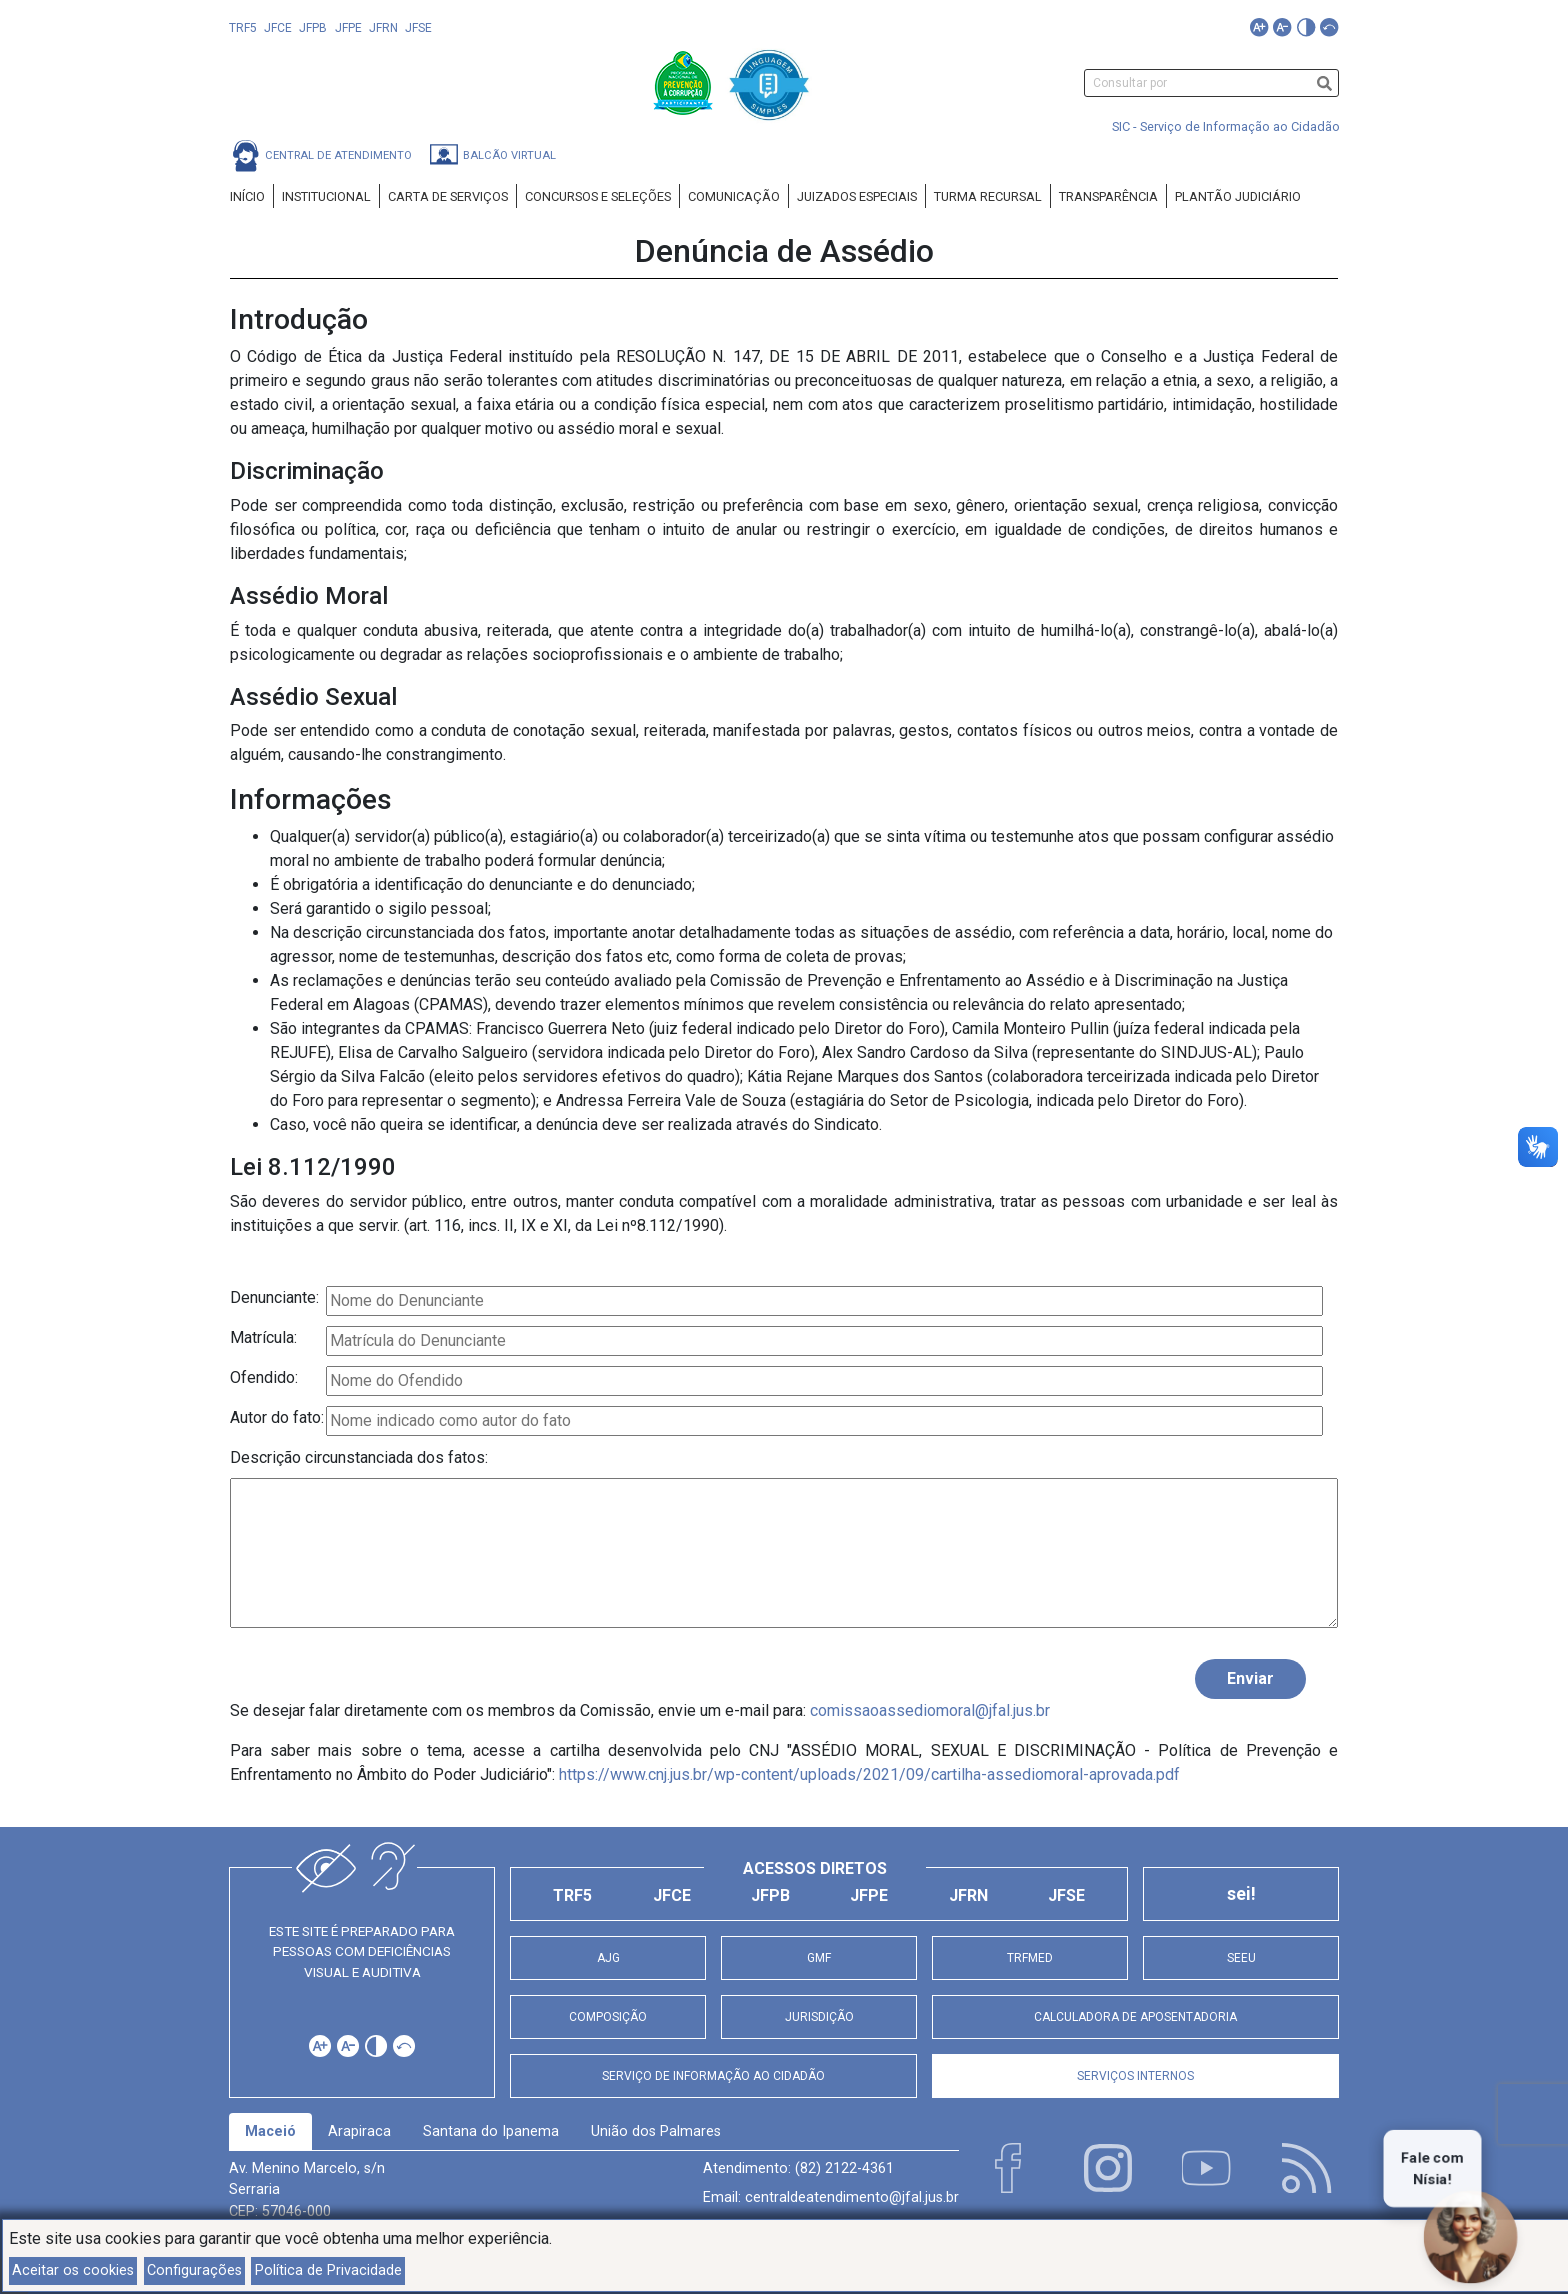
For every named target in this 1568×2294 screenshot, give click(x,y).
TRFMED (1030, 1958)
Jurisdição (819, 2017)
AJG (608, 1958)
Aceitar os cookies (73, 2270)
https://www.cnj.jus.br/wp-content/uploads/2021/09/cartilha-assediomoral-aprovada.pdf (869, 1774)
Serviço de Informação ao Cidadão (713, 2076)
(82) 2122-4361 (844, 2168)
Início (247, 196)
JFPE (348, 28)
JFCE (278, 28)
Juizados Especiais (857, 196)
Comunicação (734, 196)
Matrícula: (263, 1337)
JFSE (418, 28)
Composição (608, 2017)
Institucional (326, 196)
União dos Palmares (656, 2131)
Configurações (194, 2270)
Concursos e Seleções (598, 196)
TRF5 (243, 28)
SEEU (1241, 1958)
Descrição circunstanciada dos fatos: (359, 1457)
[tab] (270, 2132)
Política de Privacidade (328, 2270)
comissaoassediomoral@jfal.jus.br (930, 1710)
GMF (819, 1958)
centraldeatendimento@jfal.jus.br (852, 2197)
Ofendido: (264, 1377)
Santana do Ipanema (491, 2131)
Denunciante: (274, 1297)
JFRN (383, 28)
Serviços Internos (1135, 2076)
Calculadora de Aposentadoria (1135, 2017)
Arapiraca (359, 2131)
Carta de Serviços (448, 196)
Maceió (270, 2131)
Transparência (1108, 196)
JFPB (313, 28)
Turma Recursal (988, 196)
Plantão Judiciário (1238, 196)
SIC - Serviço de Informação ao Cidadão (1226, 126)
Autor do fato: (277, 1417)
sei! (1241, 1894)
